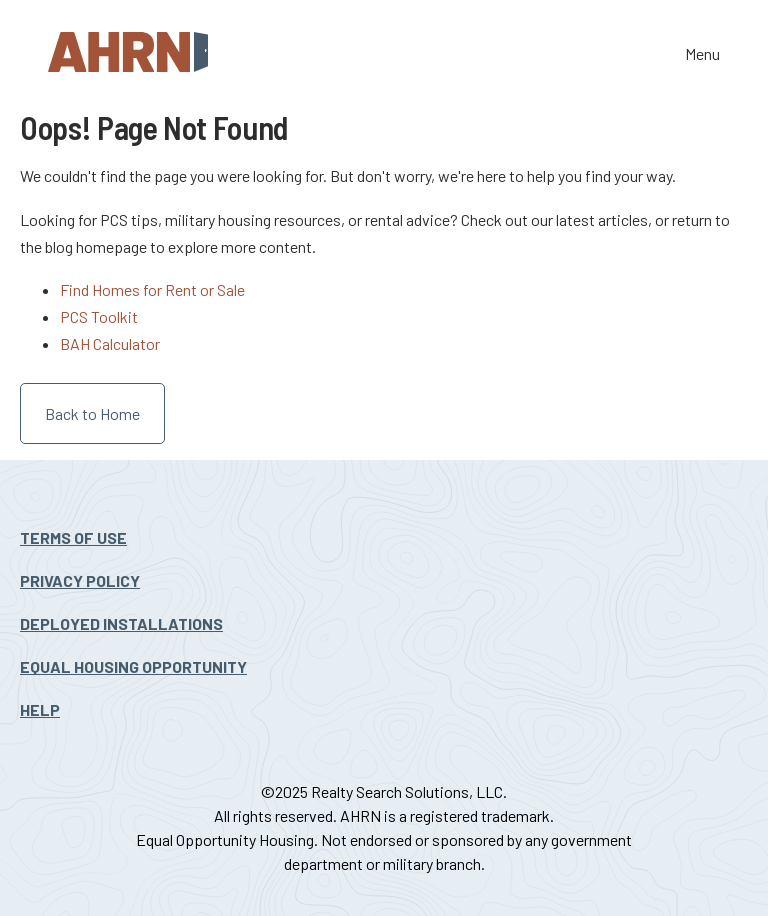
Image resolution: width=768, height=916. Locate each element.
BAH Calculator (110, 343)
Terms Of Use (73, 537)
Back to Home (92, 413)
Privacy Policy (80, 580)
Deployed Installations (121, 623)
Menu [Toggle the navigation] (702, 55)
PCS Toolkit (99, 316)
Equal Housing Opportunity (133, 666)
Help (40, 709)
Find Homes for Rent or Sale (152, 289)
